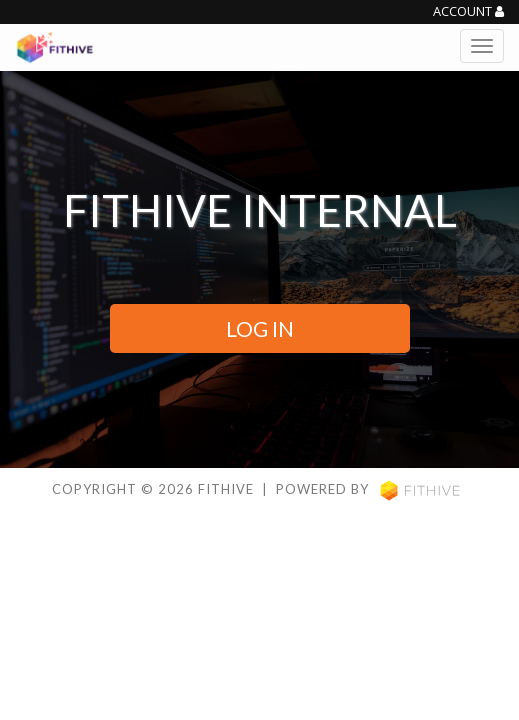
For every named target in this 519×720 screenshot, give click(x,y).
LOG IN (260, 328)
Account (468, 12)
